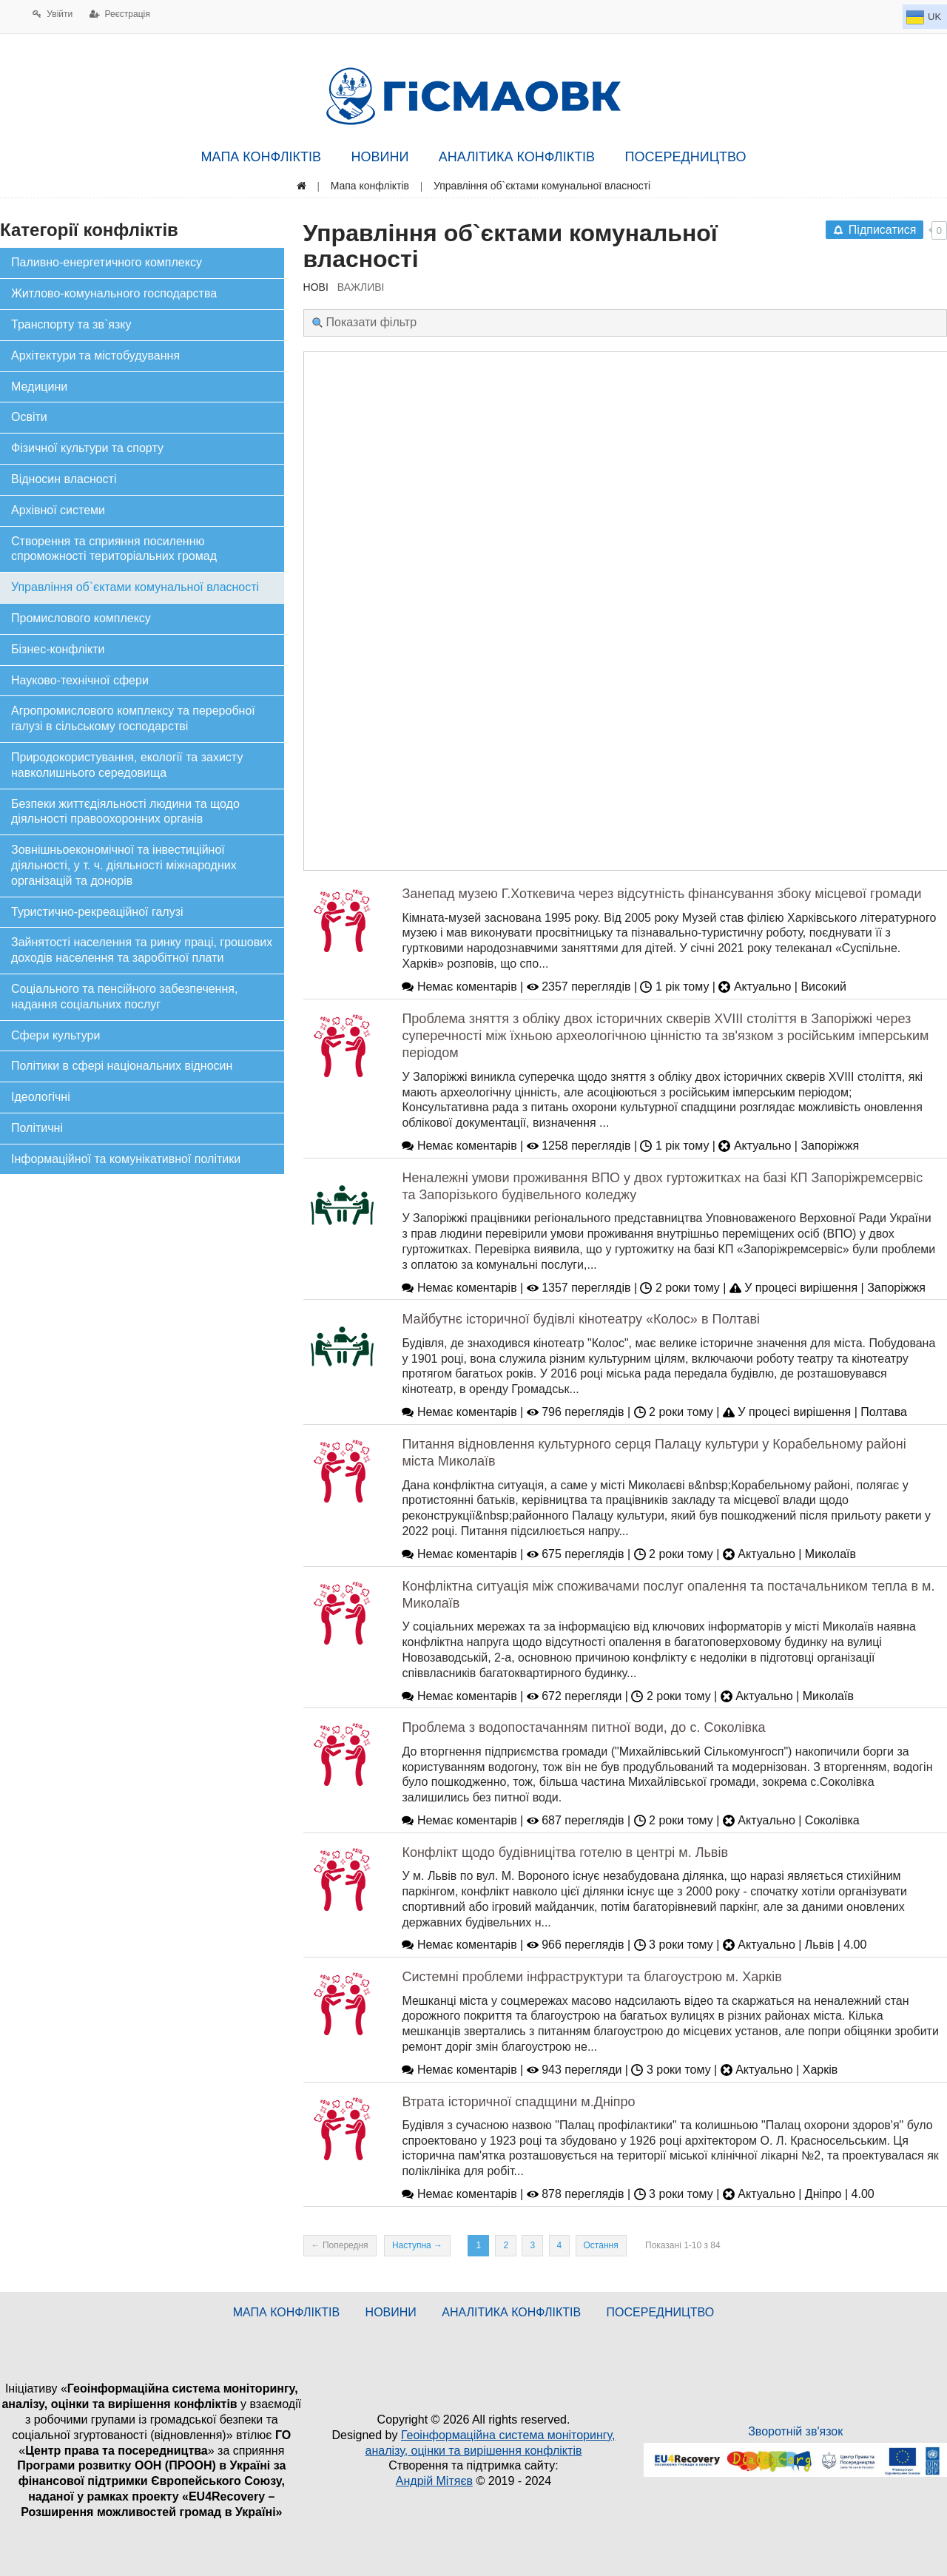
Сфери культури (55, 1035)
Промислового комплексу (81, 618)
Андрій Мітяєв (434, 2481)
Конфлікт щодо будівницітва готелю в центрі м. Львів (565, 1852)
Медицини (39, 386)
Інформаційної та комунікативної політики (125, 1159)
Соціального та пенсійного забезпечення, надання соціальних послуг (124, 996)
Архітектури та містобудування (95, 355)
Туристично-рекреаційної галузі (97, 912)
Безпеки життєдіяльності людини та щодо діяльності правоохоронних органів (125, 812)
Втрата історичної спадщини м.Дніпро (518, 2101)
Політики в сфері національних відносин (121, 1065)
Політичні (37, 1128)
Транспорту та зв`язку (71, 324)
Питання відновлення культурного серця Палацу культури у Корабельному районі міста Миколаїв (654, 1453)
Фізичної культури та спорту (87, 448)
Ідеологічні (40, 1096)
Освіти (29, 417)
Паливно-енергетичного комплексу (106, 262)
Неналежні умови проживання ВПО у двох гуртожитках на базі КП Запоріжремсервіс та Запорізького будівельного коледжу (662, 1186)
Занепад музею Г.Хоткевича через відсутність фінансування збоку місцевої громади (661, 893)
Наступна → (417, 2245)
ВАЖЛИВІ (361, 287)
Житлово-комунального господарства (114, 293)
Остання (601, 2245)
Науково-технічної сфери (80, 680)
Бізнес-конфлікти (58, 649)
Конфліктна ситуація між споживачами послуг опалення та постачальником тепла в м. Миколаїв (668, 1595)
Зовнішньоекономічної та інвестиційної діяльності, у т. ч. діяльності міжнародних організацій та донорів (124, 865)
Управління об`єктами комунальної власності (135, 587)
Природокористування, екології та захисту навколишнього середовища (127, 765)
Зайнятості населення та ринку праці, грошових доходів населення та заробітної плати (141, 950)
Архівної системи (58, 510)
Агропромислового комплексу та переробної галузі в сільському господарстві (133, 718)
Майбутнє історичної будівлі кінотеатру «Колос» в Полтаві (581, 1319)
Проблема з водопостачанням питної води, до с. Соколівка (583, 1727)
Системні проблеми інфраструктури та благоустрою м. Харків (591, 1976)
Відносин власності (64, 479)
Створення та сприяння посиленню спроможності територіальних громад (114, 549)
